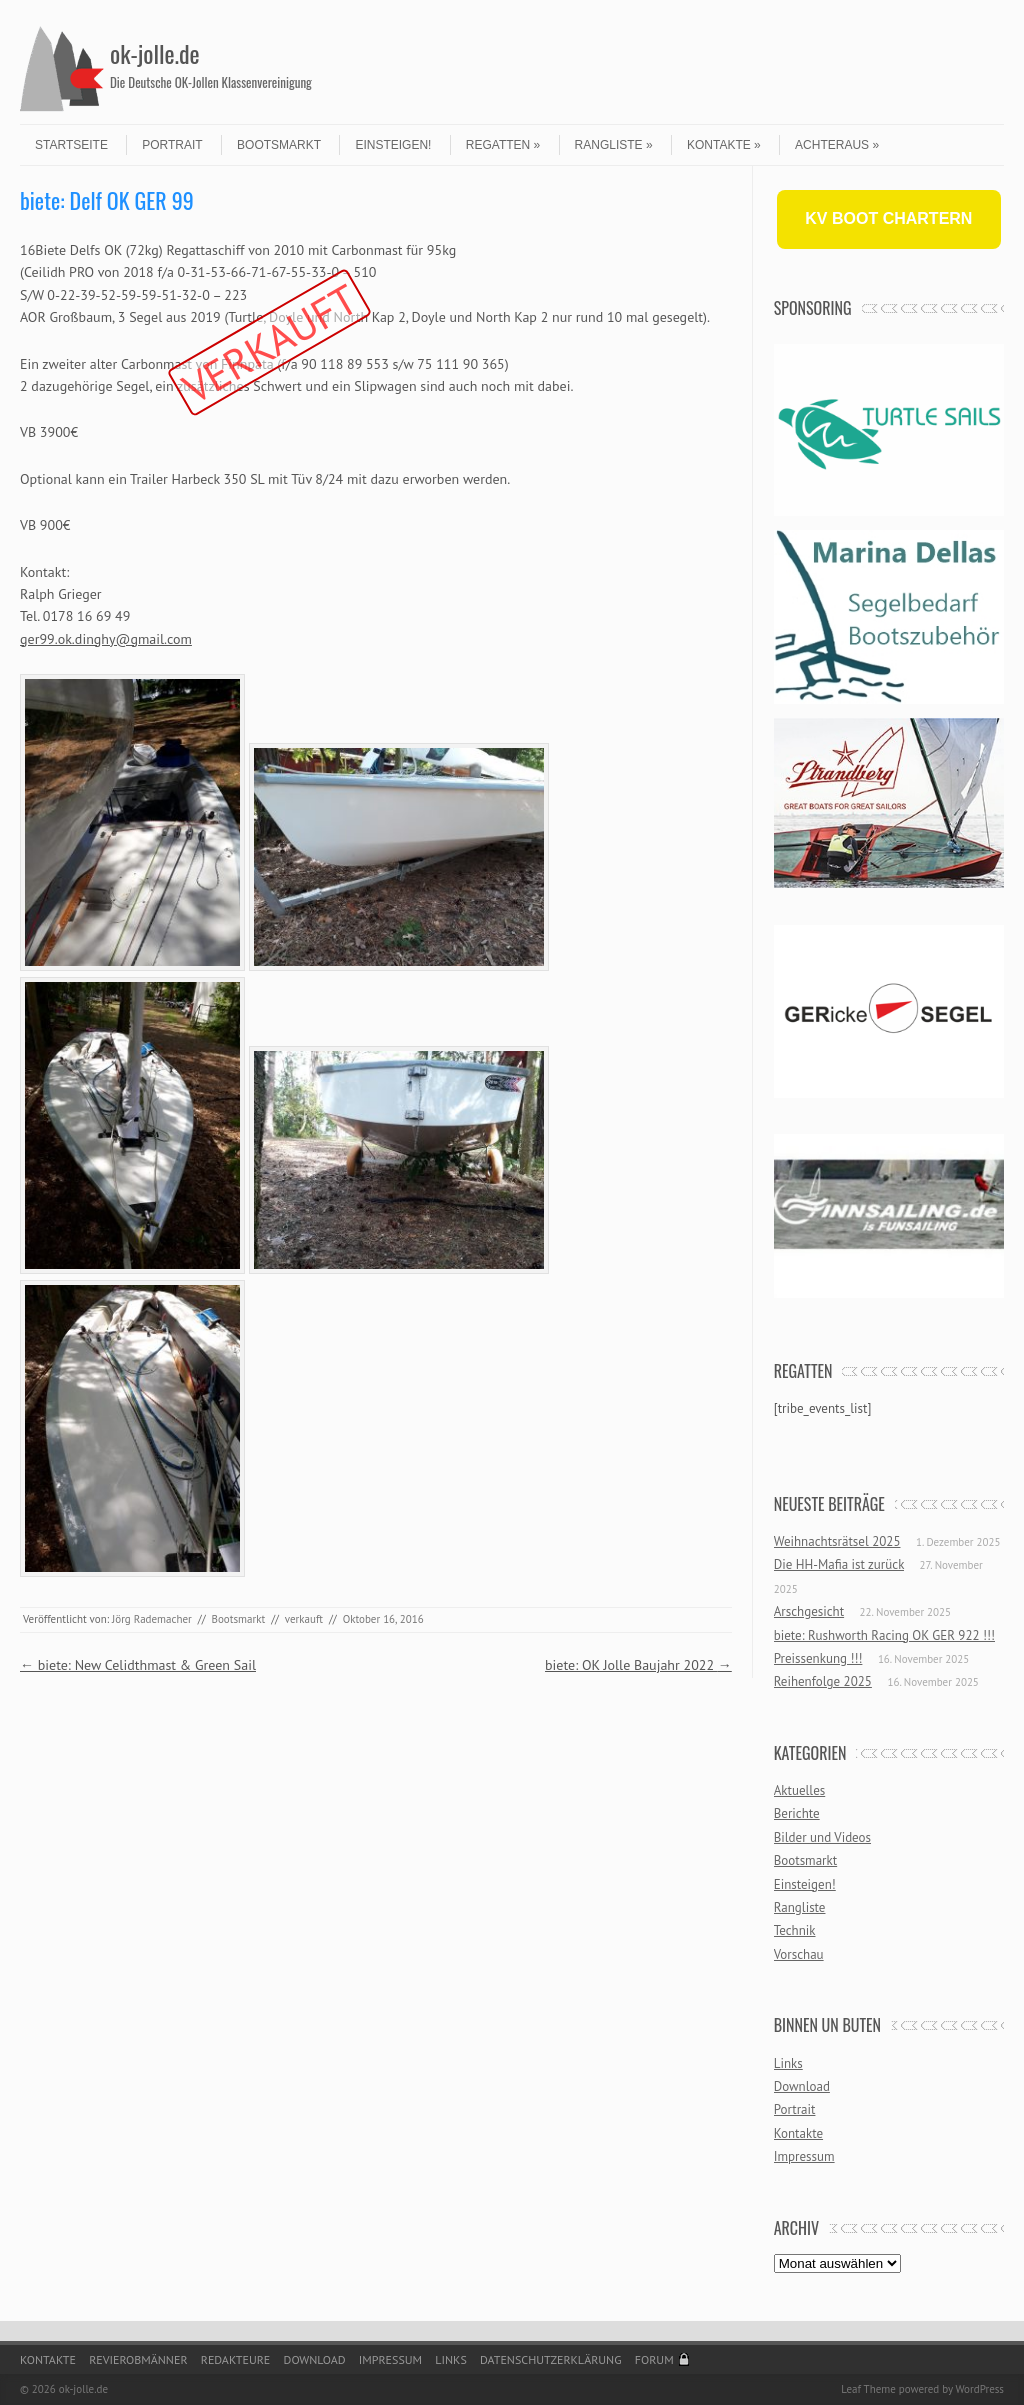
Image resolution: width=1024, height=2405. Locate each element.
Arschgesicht (809, 1611)
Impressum (804, 2156)
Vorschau (799, 1954)
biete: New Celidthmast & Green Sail (138, 1665)
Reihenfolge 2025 (823, 1681)
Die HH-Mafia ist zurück (839, 1564)
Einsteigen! (393, 145)
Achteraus (837, 145)
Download (802, 2086)
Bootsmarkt (279, 145)
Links (788, 2063)
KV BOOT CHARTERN (888, 218)
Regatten (503, 145)
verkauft (304, 1619)
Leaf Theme (868, 2389)
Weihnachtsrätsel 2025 (837, 1541)
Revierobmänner (138, 2359)
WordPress (979, 2389)
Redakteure (236, 2359)
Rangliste (614, 145)
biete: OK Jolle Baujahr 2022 (638, 1665)
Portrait (172, 145)
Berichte (797, 1813)
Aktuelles (800, 1790)
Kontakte (724, 145)
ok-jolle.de (155, 53)
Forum (654, 2359)
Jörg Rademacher (152, 1619)
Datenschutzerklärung (551, 2359)
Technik (795, 1930)
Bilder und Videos (822, 1837)
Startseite (71, 145)
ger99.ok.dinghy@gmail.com (106, 639)
